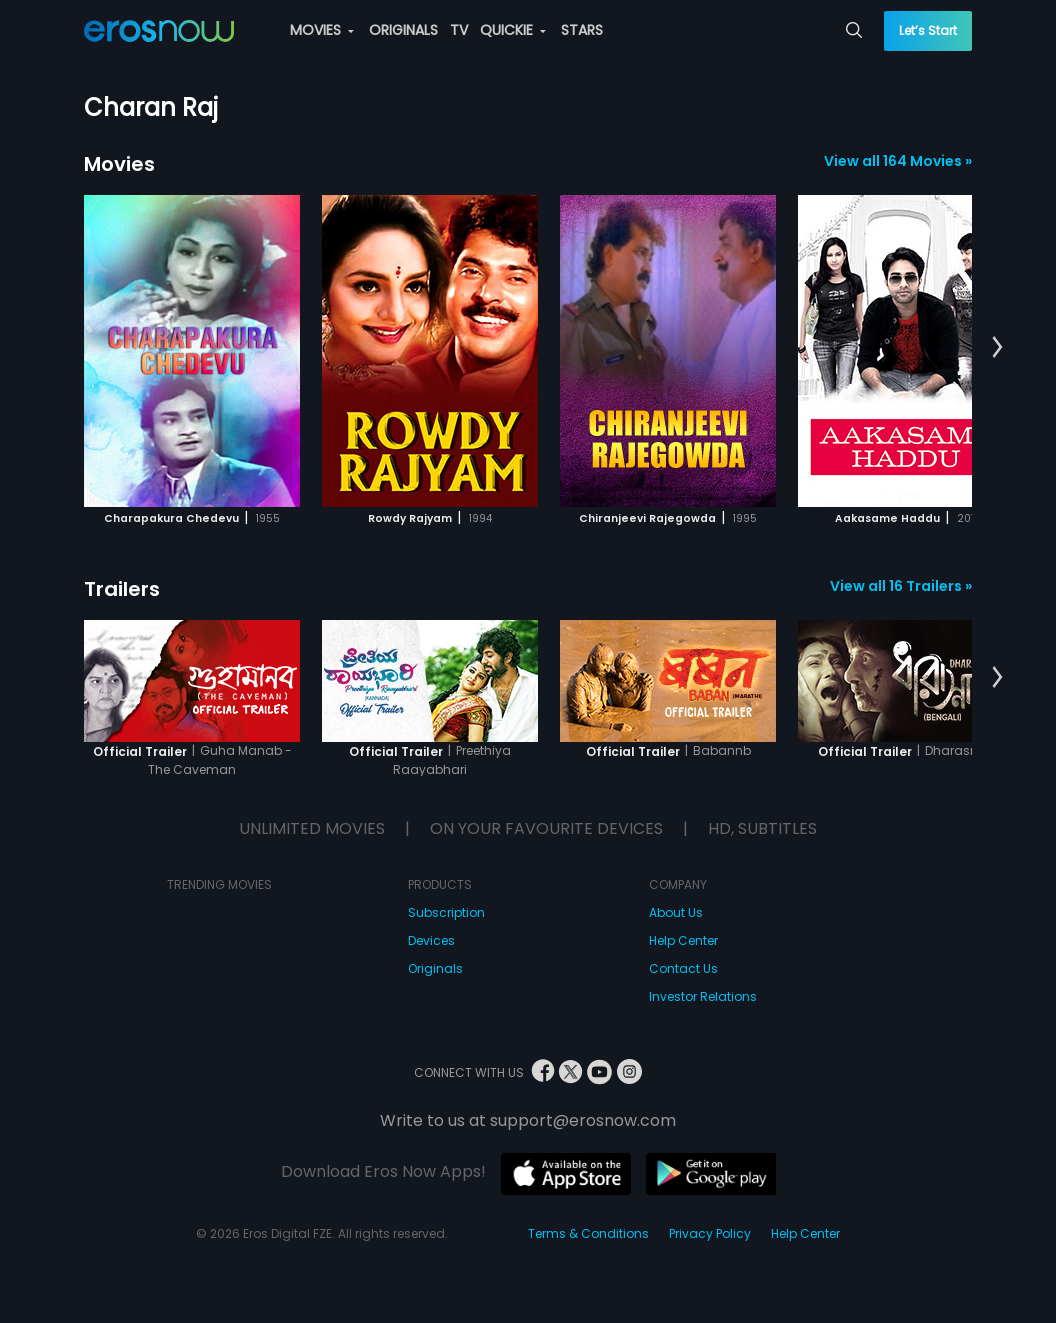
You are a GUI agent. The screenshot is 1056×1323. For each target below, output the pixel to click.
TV (459, 30)
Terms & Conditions (588, 1233)
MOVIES (322, 30)
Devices (431, 940)
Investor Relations (703, 996)
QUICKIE (513, 30)
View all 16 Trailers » (901, 586)
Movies (119, 164)
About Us (676, 912)
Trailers (122, 589)
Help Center (683, 940)
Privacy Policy (710, 1233)
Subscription (446, 912)
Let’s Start (928, 30)
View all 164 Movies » (898, 161)
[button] (997, 348)
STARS (582, 30)
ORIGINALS (403, 30)
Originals (435, 968)
